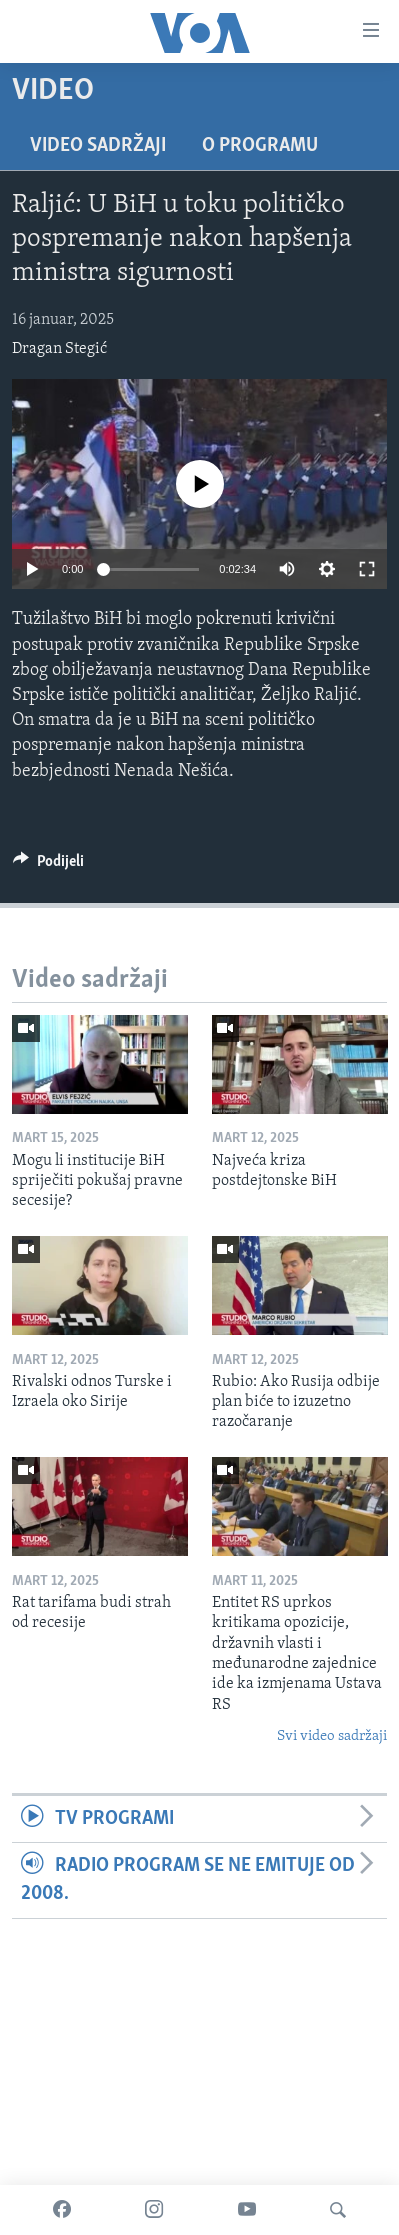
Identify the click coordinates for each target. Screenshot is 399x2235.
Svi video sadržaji (332, 1736)
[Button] (48, 866)
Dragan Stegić (59, 349)
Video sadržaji (98, 146)
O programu (260, 146)
